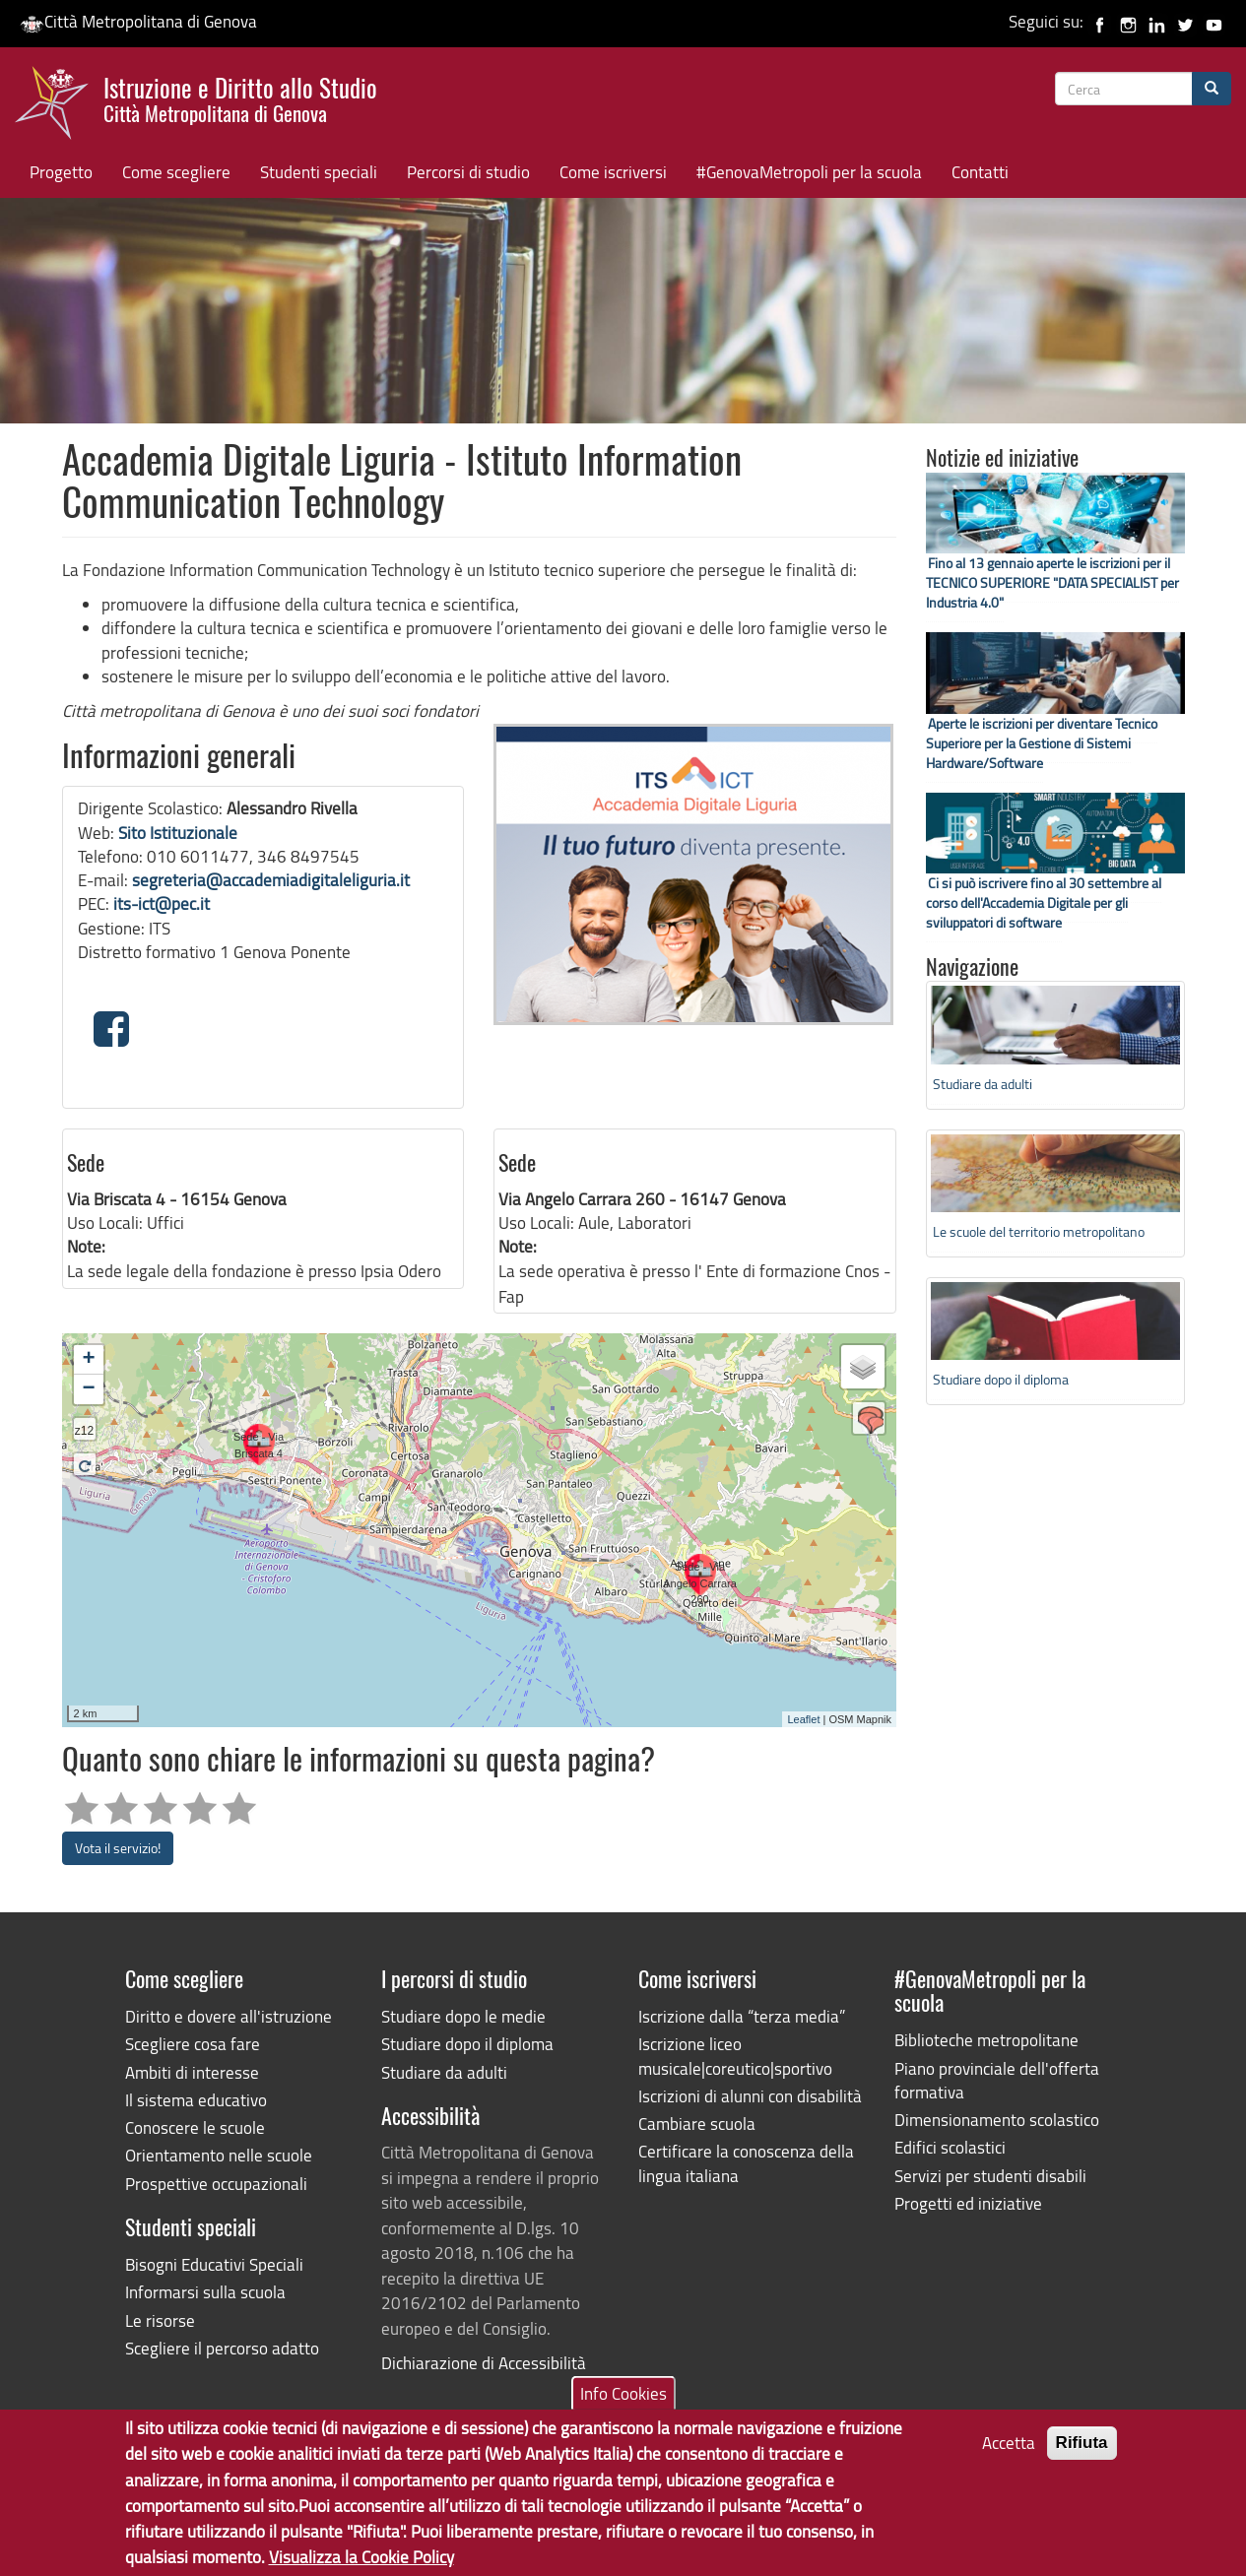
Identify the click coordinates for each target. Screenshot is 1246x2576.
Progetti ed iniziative (968, 2203)
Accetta (1008, 2446)
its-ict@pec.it (161, 903)
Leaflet (803, 1719)
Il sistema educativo (196, 2100)
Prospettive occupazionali (216, 2183)
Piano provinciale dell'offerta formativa (996, 2080)
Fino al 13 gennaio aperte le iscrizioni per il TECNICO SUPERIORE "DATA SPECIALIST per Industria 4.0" (1052, 582)
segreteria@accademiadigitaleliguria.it (271, 880)
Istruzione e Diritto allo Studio (240, 97)
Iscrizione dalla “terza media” (741, 2016)
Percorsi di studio (468, 172)
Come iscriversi (613, 172)
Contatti (980, 172)
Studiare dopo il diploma (1001, 1379)
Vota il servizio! (118, 1847)
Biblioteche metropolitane (986, 2040)
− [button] (88, 1389)
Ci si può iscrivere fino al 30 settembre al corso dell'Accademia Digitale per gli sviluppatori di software (1043, 902)
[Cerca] (1211, 88)
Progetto (61, 172)
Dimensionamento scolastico (996, 2119)
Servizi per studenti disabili (990, 2175)
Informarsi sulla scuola (205, 2292)
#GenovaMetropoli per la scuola (809, 172)
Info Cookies (623, 2397)
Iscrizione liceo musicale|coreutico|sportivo (735, 2055)
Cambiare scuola (696, 2123)
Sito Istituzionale (177, 832)
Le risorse (160, 2320)
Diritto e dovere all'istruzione (228, 2016)
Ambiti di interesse (192, 2072)
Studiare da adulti (982, 1083)
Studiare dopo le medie (463, 2016)
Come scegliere (176, 172)
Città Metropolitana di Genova (138, 21)
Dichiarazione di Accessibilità (483, 2362)
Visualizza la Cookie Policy (361, 2561)
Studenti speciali (318, 172)
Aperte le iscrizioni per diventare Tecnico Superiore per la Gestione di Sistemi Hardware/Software (1041, 743)
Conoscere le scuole (195, 2127)
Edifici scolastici (950, 2147)
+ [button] (88, 1360)
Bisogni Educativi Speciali (214, 2264)
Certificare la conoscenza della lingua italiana (746, 2163)
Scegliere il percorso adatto (222, 2348)
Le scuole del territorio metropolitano (1039, 1231)
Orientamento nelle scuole (218, 2155)
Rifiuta (1082, 2446)
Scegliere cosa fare (192, 2043)
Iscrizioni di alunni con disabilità (750, 2096)
